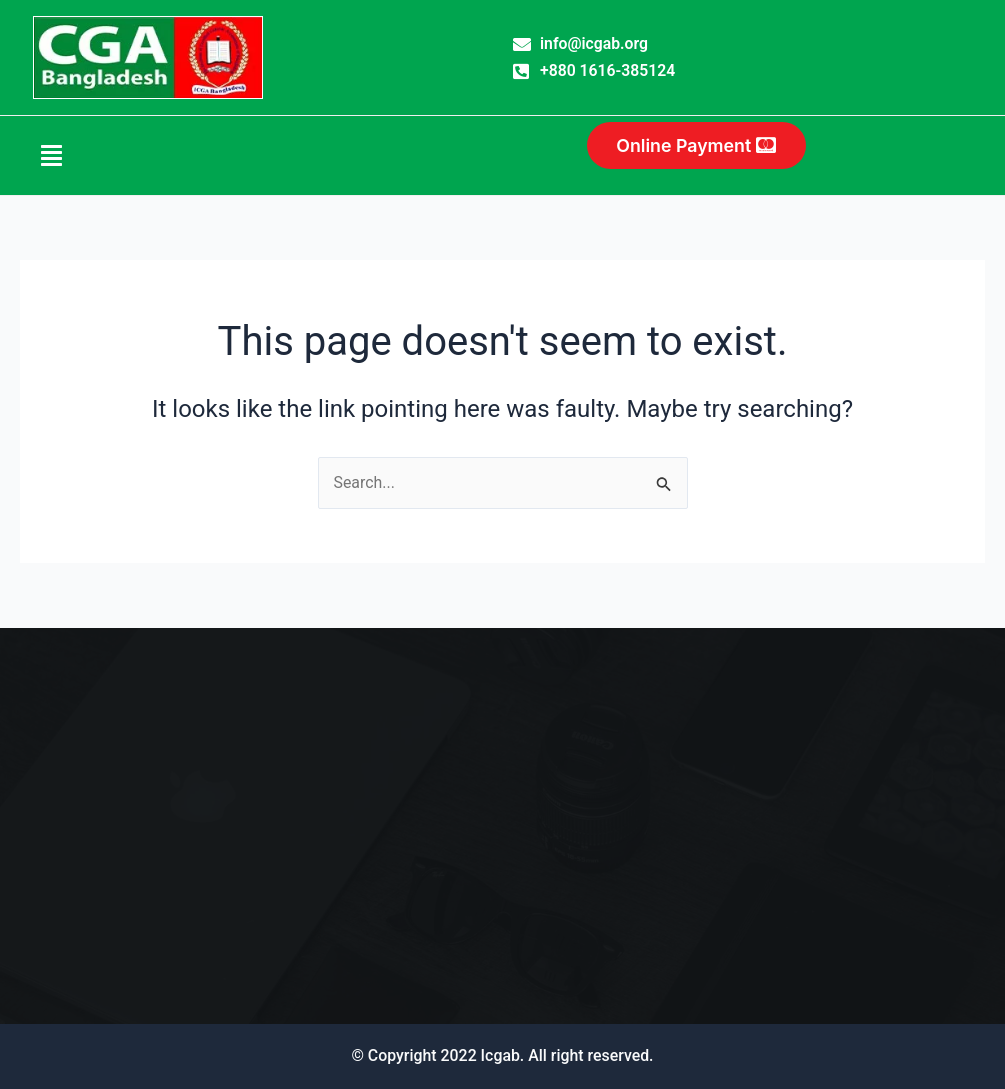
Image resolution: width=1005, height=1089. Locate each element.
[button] (80, 156)
